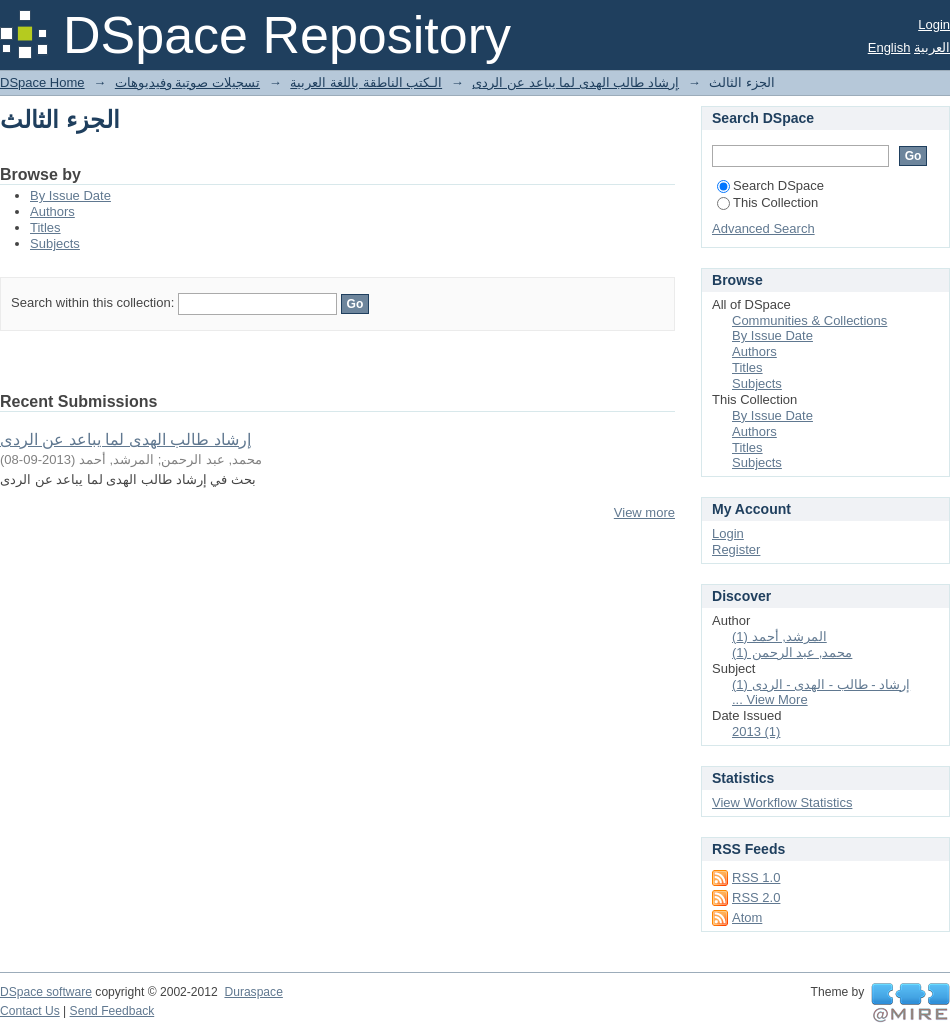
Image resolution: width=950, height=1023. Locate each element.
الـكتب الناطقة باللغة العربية (366, 82)
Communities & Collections (809, 320)
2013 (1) (756, 731)
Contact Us (30, 1011)
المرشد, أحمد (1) (779, 636)
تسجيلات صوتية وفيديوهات (187, 82)
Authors (52, 211)
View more (644, 512)
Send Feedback (112, 1011)
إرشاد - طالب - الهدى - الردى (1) (821, 684)
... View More (770, 699)
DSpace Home (42, 82)
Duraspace (253, 992)
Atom (747, 917)
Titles (45, 227)
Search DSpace (770, 185)
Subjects (55, 243)
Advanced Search (763, 228)
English (889, 47)
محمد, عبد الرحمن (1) (792, 652)
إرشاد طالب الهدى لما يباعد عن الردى (575, 82)
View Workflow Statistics (782, 802)
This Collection (767, 202)
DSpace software (46, 992)
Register (736, 549)
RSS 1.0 (756, 877)
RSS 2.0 (756, 897)
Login (934, 24)
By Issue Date (70, 195)
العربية (932, 47)
